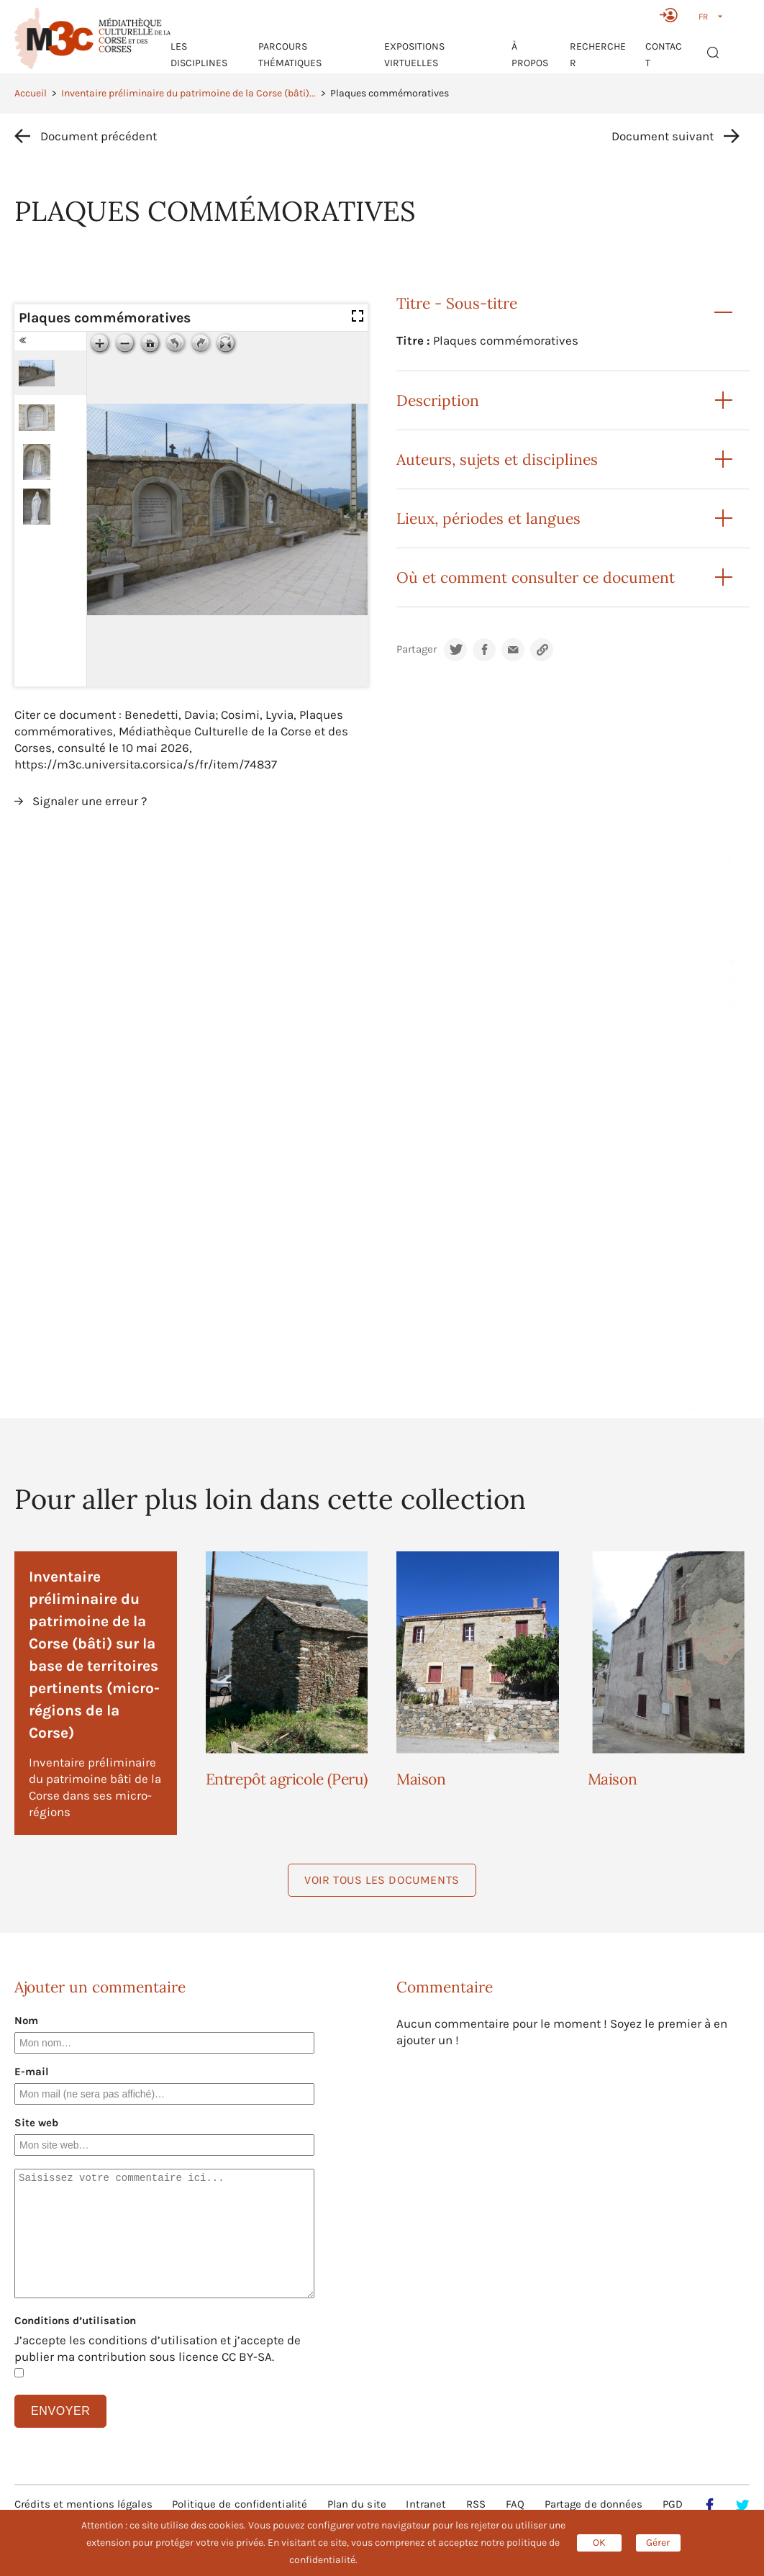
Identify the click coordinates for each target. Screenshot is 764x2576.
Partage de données (594, 2504)
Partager (416, 649)
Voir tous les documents (382, 1880)
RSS (476, 2504)
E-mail (31, 2071)
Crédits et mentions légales (83, 2504)
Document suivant (662, 136)
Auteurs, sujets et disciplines (497, 459)
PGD (673, 2504)
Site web (36, 2122)
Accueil (30, 93)
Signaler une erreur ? (89, 801)
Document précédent (98, 136)
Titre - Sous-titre (456, 303)
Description (437, 400)
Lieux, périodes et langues (488, 518)
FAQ (515, 2504)
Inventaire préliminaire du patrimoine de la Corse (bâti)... (188, 93)
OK (599, 2542)
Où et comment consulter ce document (535, 577)
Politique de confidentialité (239, 2504)
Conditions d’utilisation (75, 2320)
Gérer (658, 2542)
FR (703, 17)
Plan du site (356, 2504)
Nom (26, 2020)
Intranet (426, 2504)
